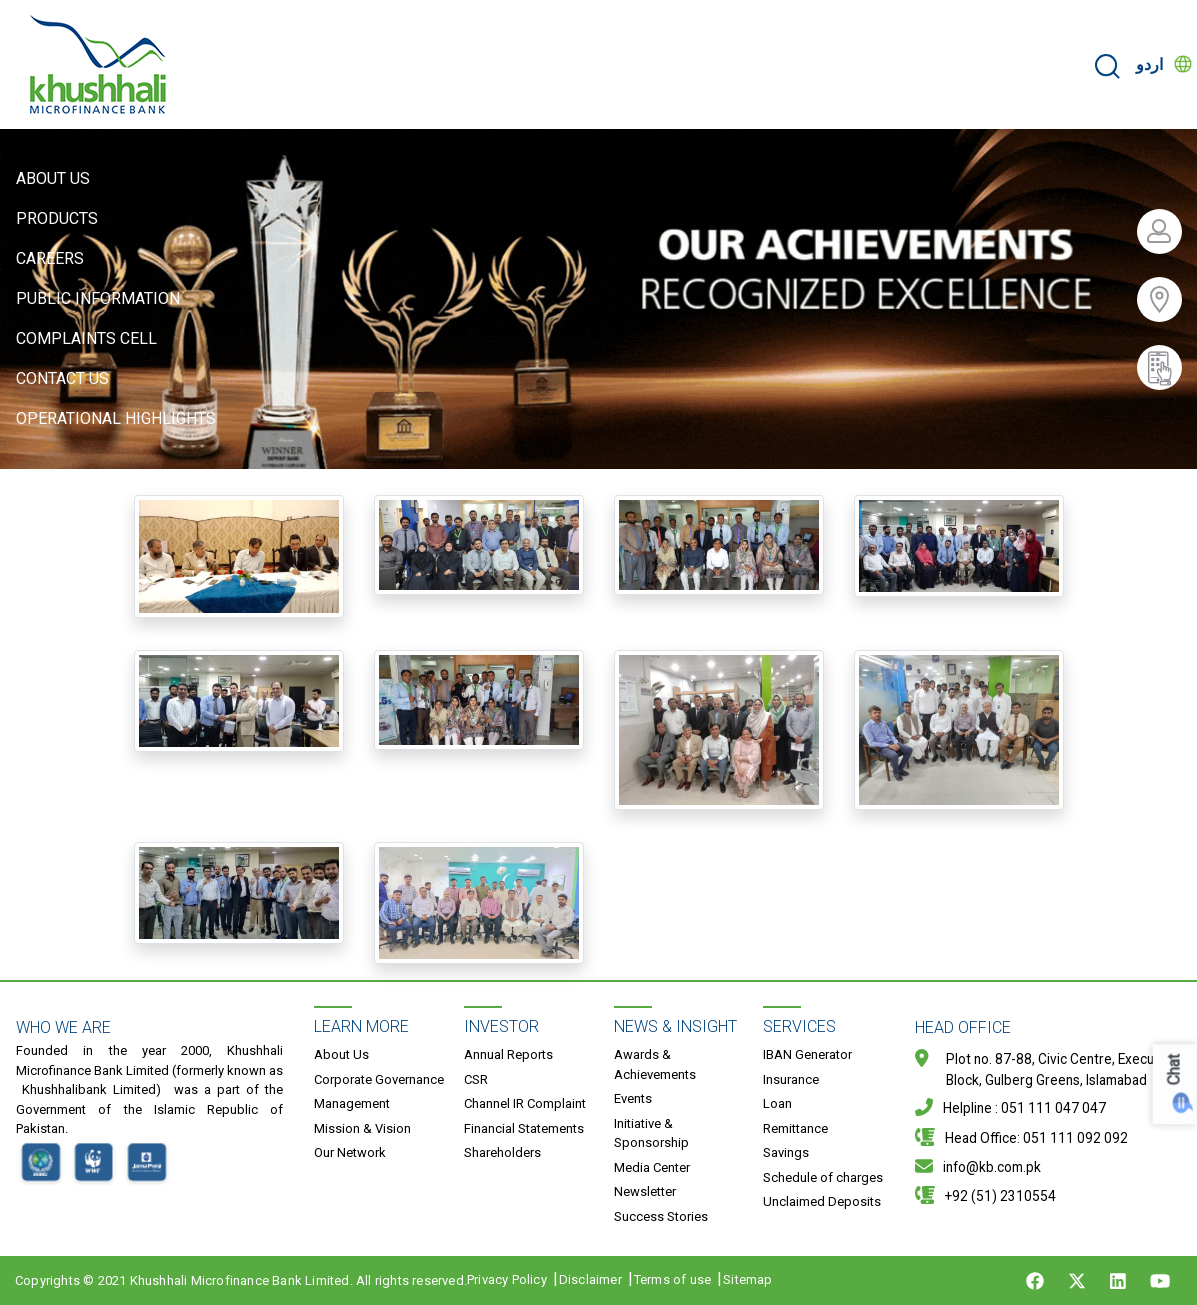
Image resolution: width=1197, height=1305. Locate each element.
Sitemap (747, 1279)
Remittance (795, 1128)
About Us (53, 178)
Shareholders (502, 1152)
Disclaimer (590, 1279)
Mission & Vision (362, 1128)
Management (352, 1103)
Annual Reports (508, 1054)
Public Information (98, 298)
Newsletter (645, 1191)
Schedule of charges (823, 1177)
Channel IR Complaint (525, 1103)
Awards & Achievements (655, 1064)
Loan (777, 1103)
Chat (1174, 1069)
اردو (1149, 64)
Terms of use (672, 1279)
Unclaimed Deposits (822, 1201)
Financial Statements (524, 1128)
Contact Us (62, 378)
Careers (50, 258)
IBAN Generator (807, 1054)
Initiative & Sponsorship (651, 1133)
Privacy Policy (507, 1279)
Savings (786, 1152)
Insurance (791, 1079)
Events (633, 1098)
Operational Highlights (116, 418)
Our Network (350, 1152)
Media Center (652, 1167)
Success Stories (661, 1216)
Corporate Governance (379, 1079)
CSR (476, 1079)
